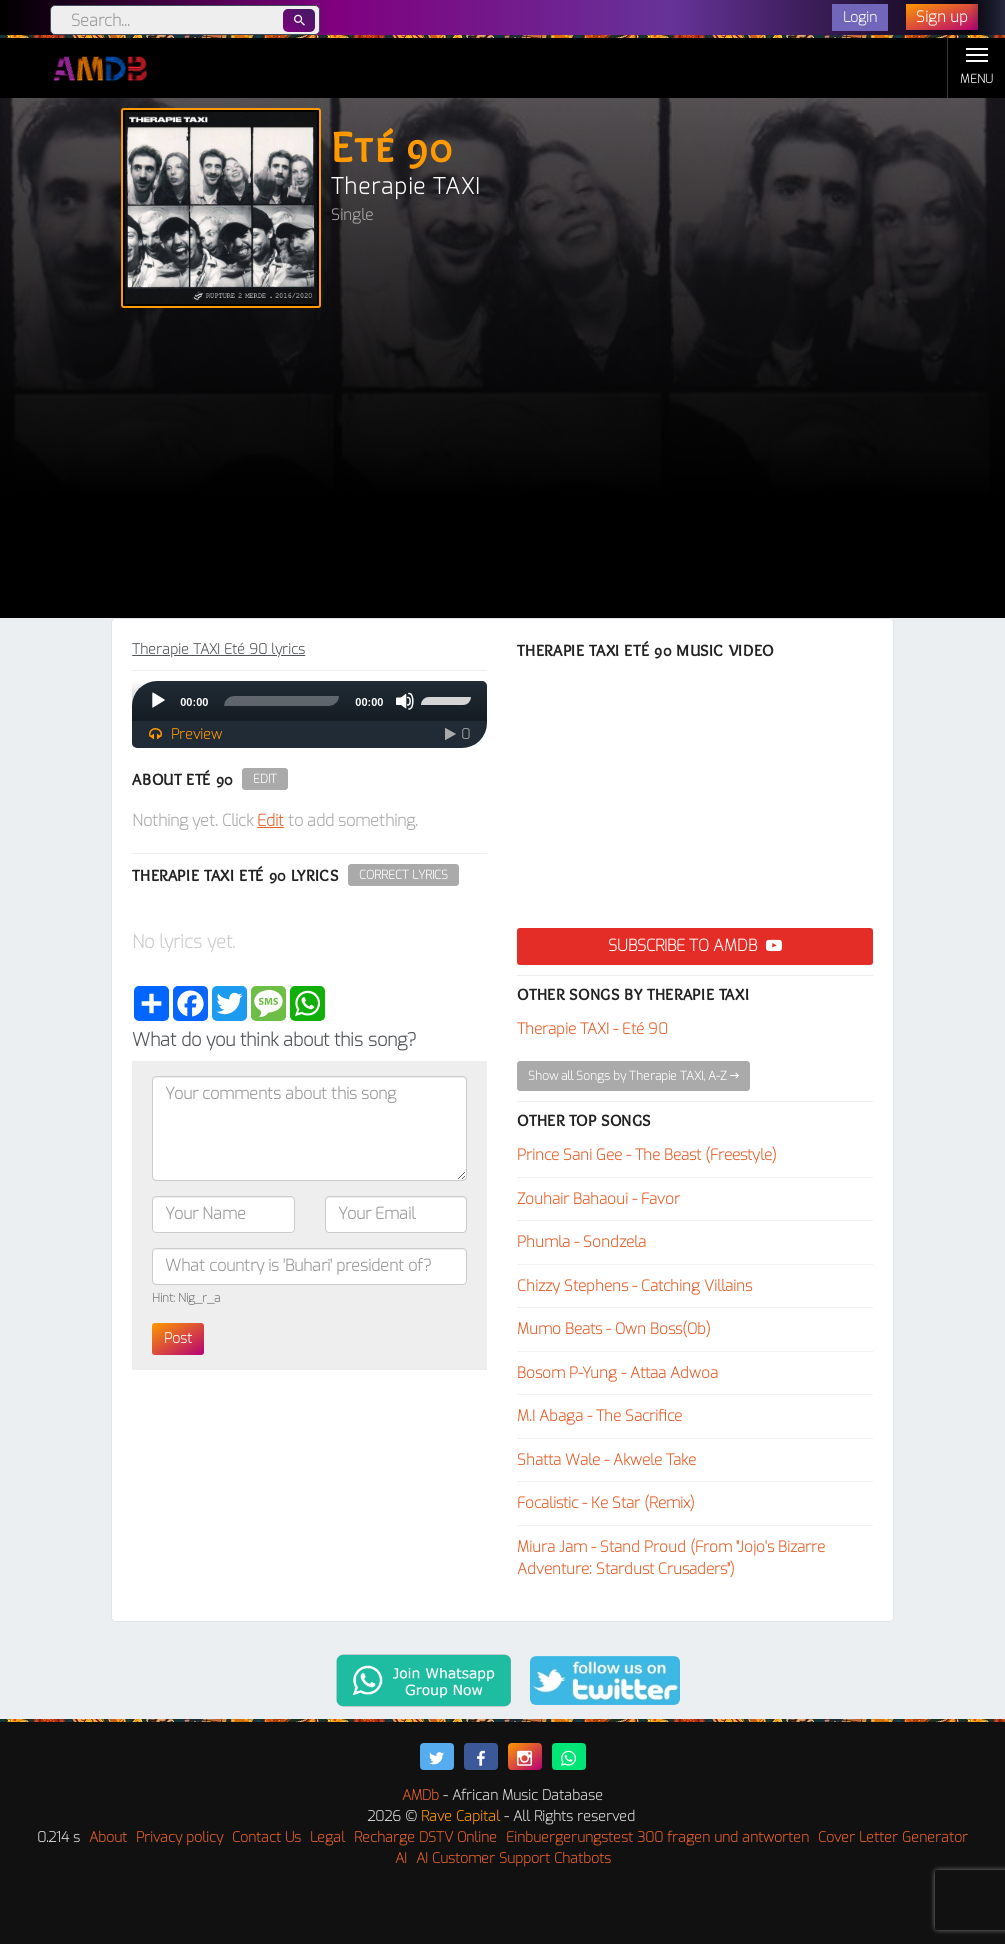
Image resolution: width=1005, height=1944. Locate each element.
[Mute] (405, 701)
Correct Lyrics (403, 875)
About (108, 1837)
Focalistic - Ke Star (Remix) (606, 1503)
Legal (327, 1837)
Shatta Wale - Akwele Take (606, 1460)
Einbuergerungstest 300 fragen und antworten (657, 1837)
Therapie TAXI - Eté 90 (592, 1029)
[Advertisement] (502, 468)
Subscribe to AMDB (695, 945)
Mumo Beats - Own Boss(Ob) (614, 1329)
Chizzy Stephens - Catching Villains (634, 1286)
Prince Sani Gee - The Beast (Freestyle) (647, 1155)
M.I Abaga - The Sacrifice (599, 1416)
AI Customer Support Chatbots (513, 1858)
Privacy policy (179, 1837)
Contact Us (266, 1837)
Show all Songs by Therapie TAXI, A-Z (633, 1076)
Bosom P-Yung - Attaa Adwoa (617, 1373)
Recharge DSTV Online (425, 1837)
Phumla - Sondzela (581, 1242)
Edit (265, 779)
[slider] (281, 701)
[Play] (158, 701)
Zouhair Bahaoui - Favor (598, 1199)
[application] (309, 701)
